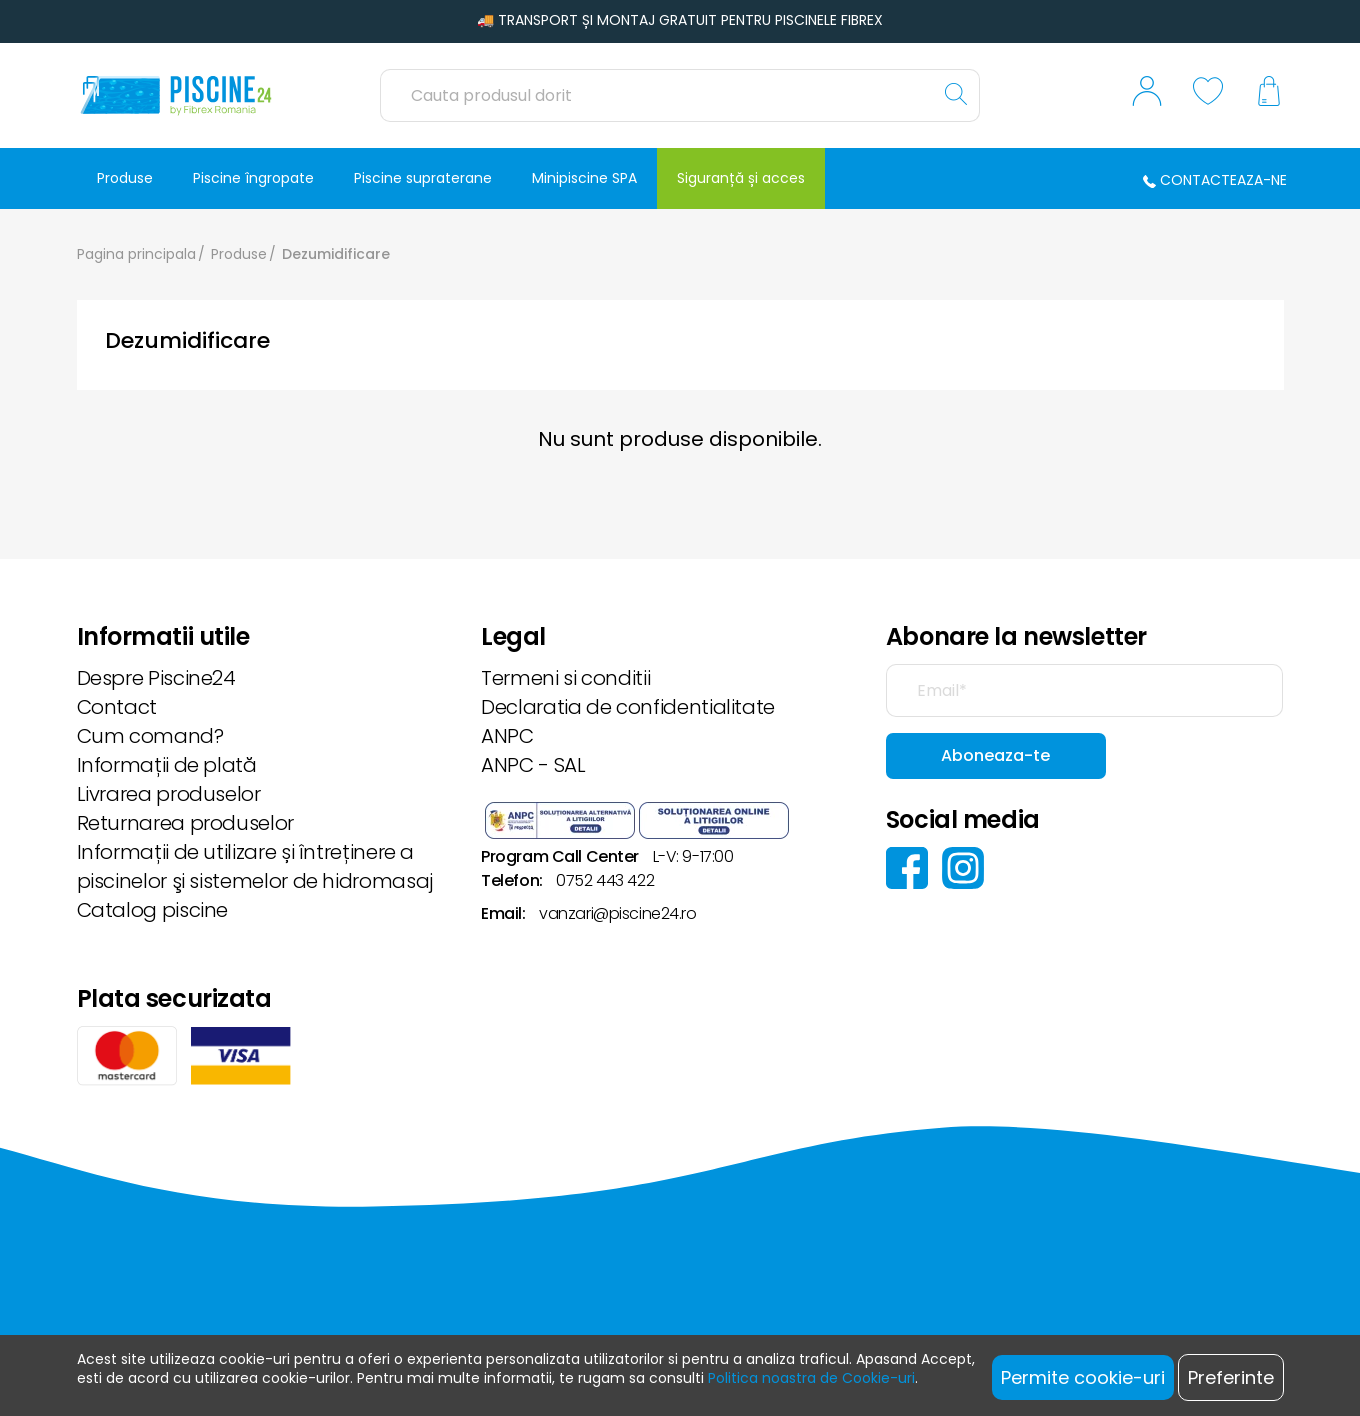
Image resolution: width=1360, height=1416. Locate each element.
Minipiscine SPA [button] (584, 178)
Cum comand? (150, 736)
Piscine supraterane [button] (423, 178)
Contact (117, 707)
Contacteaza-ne (1215, 180)
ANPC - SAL (533, 765)
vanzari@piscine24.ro (617, 913)
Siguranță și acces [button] (741, 178)
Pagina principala (136, 254)
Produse (239, 254)
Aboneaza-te (995, 755)
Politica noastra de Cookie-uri (811, 1378)
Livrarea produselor (169, 794)
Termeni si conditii (565, 678)
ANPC (507, 736)
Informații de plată (167, 765)
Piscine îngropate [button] (253, 178)
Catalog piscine (153, 910)
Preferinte (1231, 1377)
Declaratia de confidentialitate (628, 707)
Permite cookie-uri (1083, 1377)
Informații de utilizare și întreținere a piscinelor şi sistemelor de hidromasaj (255, 866)
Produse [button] (125, 178)
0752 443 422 (605, 880)
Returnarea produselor (185, 823)
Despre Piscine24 (156, 678)
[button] (1147, 96)
